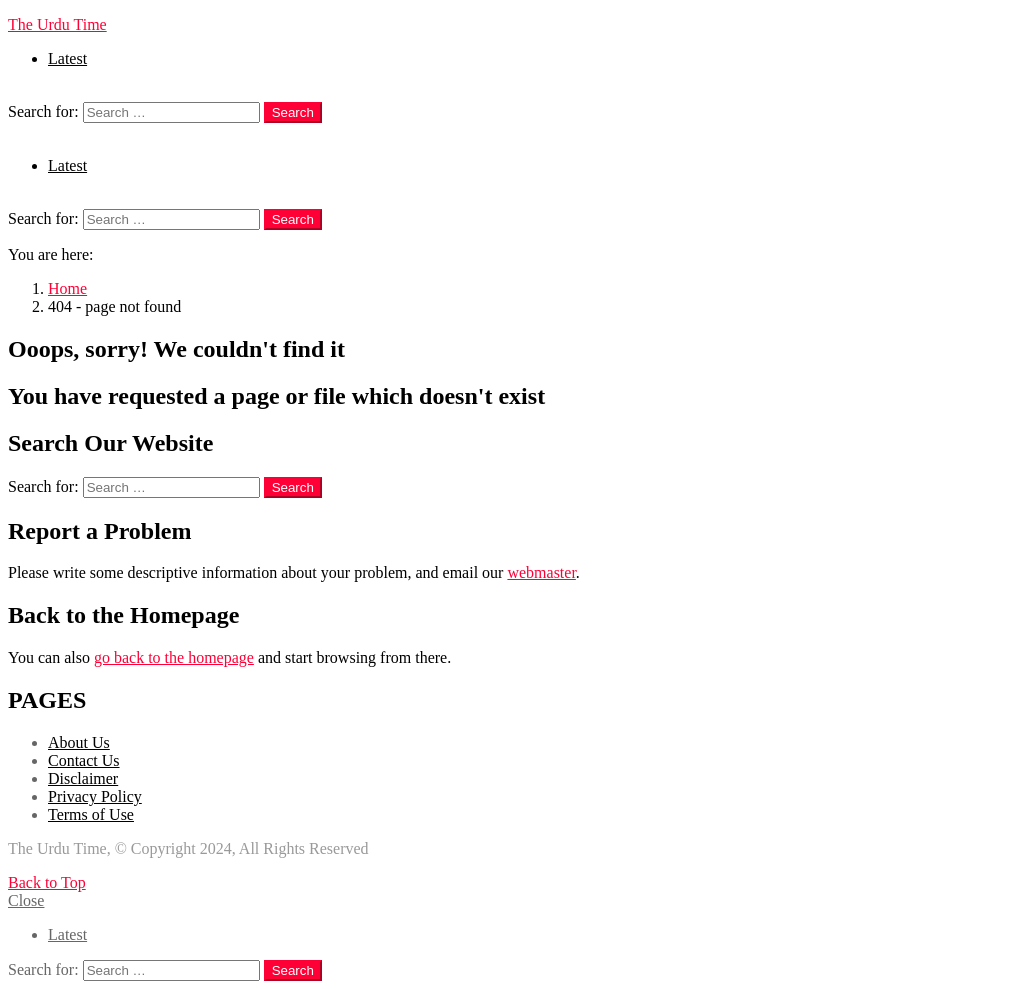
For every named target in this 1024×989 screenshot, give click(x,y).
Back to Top (47, 882)
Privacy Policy (95, 796)
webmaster (541, 572)
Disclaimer (83, 778)
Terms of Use (91, 814)
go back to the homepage (174, 657)
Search (293, 112)
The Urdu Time (57, 24)
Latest (67, 58)
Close (26, 900)
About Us (79, 742)
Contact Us (84, 760)
